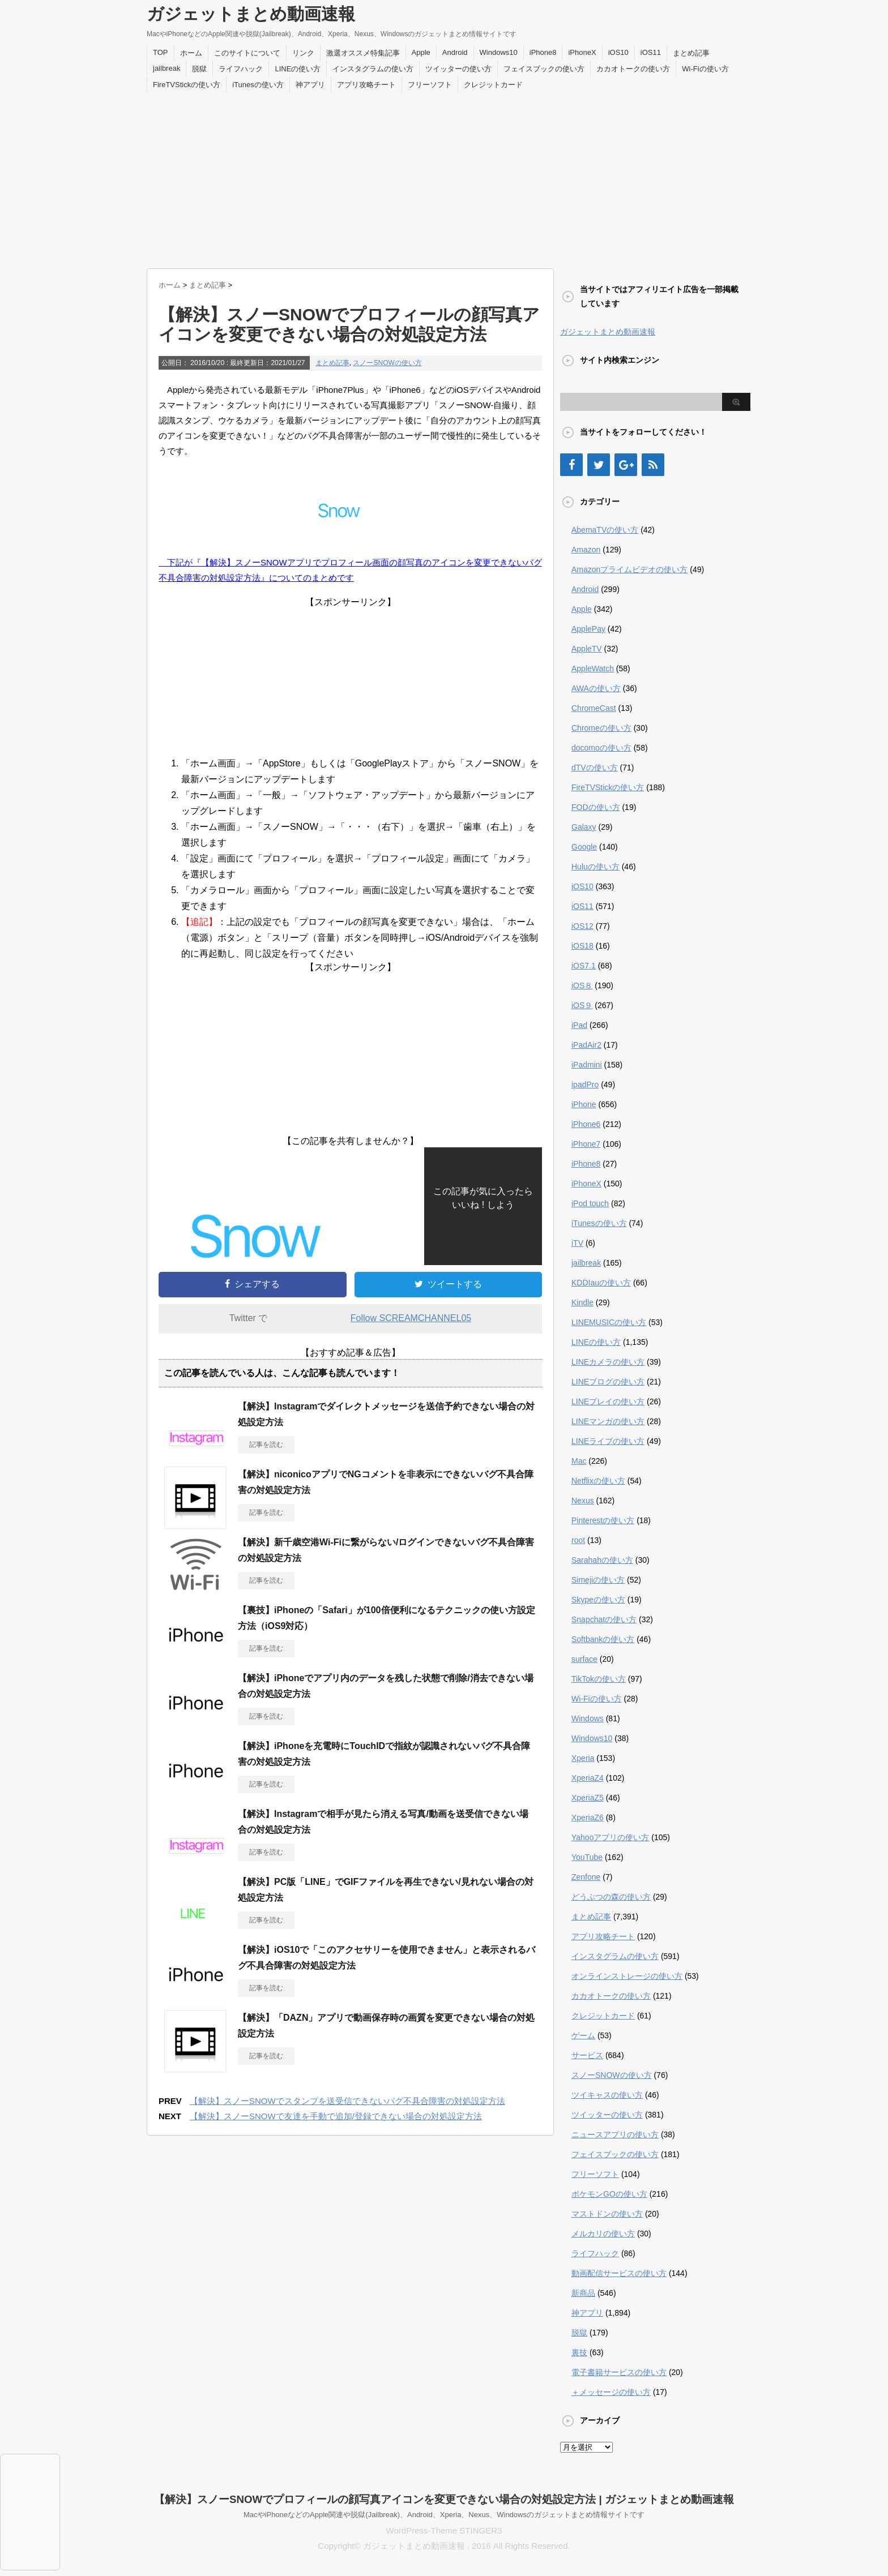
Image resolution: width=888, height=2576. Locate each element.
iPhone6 (585, 1124)
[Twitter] (598, 464)
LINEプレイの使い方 (607, 1401)
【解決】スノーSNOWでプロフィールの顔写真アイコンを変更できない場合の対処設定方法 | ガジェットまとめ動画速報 (444, 2499)
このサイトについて (247, 53)
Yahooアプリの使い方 (610, 1837)
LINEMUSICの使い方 (608, 1322)
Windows (587, 1718)
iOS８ (581, 985)
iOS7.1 (583, 965)
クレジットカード (493, 84)
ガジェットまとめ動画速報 (251, 14)
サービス (587, 2055)
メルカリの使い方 (603, 2233)
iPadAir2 (586, 1044)
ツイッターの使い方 (458, 69)
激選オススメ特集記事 (363, 53)
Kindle (582, 1302)
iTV (577, 1243)
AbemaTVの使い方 (604, 529)
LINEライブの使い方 (607, 1441)
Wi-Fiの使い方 (705, 69)
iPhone (583, 1104)
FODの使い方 (595, 807)
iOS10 (618, 52)
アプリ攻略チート (366, 84)
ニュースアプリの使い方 (615, 2134)
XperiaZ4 (587, 1777)
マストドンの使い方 (607, 2213)
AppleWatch (592, 668)
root (578, 1540)
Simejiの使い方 (598, 1579)
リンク (303, 53)
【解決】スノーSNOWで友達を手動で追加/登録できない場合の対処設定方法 (336, 2116)
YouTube (587, 1857)
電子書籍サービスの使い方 (619, 2372)
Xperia (582, 1758)
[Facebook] (571, 464)
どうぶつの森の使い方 (611, 1896)
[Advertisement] (444, 177)
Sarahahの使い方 (602, 1560)
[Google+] (625, 464)
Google (584, 846)
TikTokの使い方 (598, 1678)
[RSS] (653, 464)
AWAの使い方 (596, 688)
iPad (579, 1025)
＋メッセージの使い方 (611, 2392)
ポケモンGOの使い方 (609, 2193)
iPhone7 (585, 1143)
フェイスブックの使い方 (543, 69)
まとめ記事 (691, 53)
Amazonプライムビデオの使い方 (629, 569)
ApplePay (588, 628)
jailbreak (166, 68)
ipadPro (585, 1084)
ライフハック (241, 69)
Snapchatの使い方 (604, 1619)
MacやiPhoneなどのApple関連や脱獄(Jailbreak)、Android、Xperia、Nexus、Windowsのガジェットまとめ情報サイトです (444, 2514)
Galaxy (583, 826)
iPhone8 (543, 52)
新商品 (583, 2293)
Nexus (582, 1500)
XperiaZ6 (587, 1817)
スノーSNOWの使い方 (387, 363)
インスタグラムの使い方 (372, 69)
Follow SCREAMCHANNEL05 (411, 1318)
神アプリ (310, 84)
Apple (421, 52)
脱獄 (199, 69)
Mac (578, 1460)
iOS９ (581, 1005)
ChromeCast (593, 708)
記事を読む (266, 1444)
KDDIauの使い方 (601, 1282)
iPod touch (590, 1203)
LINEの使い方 (298, 69)
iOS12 (582, 926)
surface (584, 1659)
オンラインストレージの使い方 (626, 1976)
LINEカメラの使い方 (607, 1361)
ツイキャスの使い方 (607, 2094)
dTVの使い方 (594, 767)
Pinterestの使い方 (602, 1520)
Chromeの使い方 (601, 727)
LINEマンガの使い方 (607, 1421)
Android (455, 52)
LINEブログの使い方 (607, 1381)
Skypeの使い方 (598, 1599)
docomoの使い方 (601, 747)
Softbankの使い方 (602, 1639)
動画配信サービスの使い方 (619, 2273)
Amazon (585, 549)
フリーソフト (430, 84)
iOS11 (651, 52)
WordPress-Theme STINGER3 (444, 2530)
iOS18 (582, 945)
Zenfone (585, 1876)
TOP (160, 52)
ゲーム (583, 2035)
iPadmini (586, 1064)
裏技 (579, 2352)
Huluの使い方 (595, 866)
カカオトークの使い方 (633, 69)
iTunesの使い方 (258, 84)
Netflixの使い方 (598, 1480)
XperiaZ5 (587, 1797)
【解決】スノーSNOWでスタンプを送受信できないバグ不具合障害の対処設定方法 (347, 2101)
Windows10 (499, 52)
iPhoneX (582, 52)
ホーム (191, 53)
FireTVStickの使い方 (186, 84)
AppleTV (586, 648)
